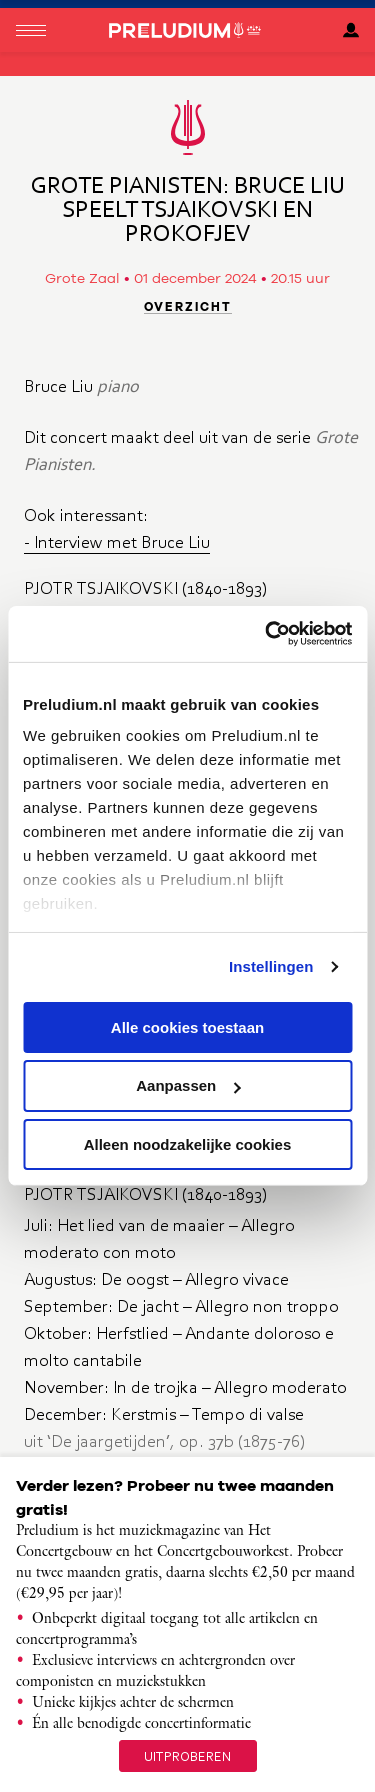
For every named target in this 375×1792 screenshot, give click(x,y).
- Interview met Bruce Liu (117, 541)
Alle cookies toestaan (187, 1026)
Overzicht (188, 307)
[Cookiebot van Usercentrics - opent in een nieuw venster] (267, 634)
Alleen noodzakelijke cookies (188, 1144)
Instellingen (271, 966)
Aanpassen (188, 1085)
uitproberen (188, 1756)
